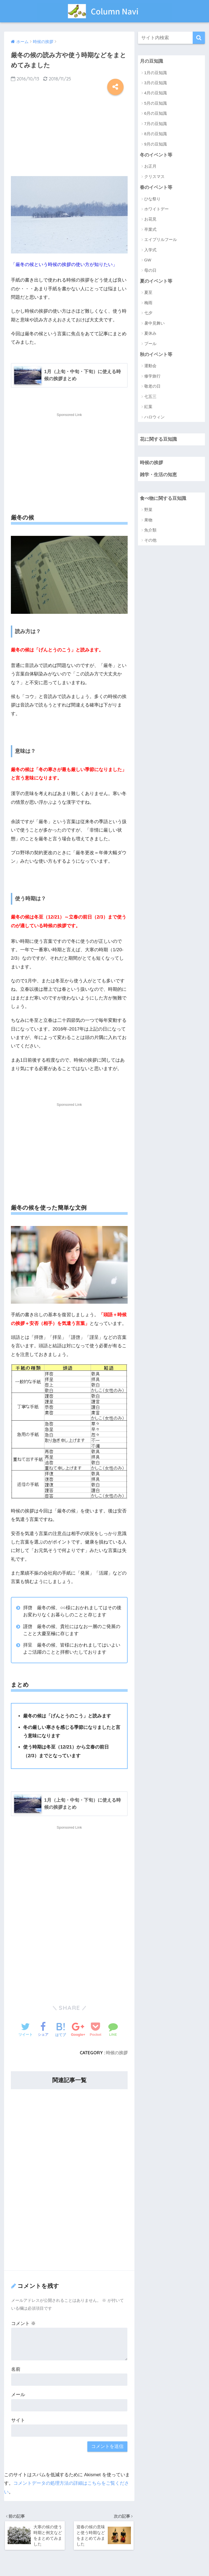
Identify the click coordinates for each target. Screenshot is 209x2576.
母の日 (150, 270)
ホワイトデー (156, 209)
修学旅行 (152, 376)
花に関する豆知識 (158, 439)
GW (147, 260)
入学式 (150, 250)
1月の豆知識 (155, 72)
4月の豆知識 (155, 93)
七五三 (150, 397)
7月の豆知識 (155, 123)
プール (150, 344)
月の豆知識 (151, 61)
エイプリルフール (160, 239)
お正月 (150, 166)
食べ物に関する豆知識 (163, 499)
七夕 (148, 313)
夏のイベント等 (156, 281)
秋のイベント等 (156, 354)
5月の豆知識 (155, 103)
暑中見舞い (154, 323)
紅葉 (148, 407)
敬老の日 (152, 386)
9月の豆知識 (155, 144)
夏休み (150, 333)
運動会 (150, 366)
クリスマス (154, 176)
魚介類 (150, 531)
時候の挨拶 (117, 2052)
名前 (15, 2369)
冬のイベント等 (156, 155)
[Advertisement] (69, 133)
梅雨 (148, 303)
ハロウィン (154, 417)
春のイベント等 (156, 187)
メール (18, 2394)
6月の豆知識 (155, 113)
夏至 (148, 293)
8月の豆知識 (155, 134)
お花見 (150, 219)
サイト (18, 2420)
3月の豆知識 (155, 82)
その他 (150, 541)
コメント (23, 2323)
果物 (148, 520)
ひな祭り (152, 199)
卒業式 (150, 229)
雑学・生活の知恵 (158, 475)
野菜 (148, 510)
